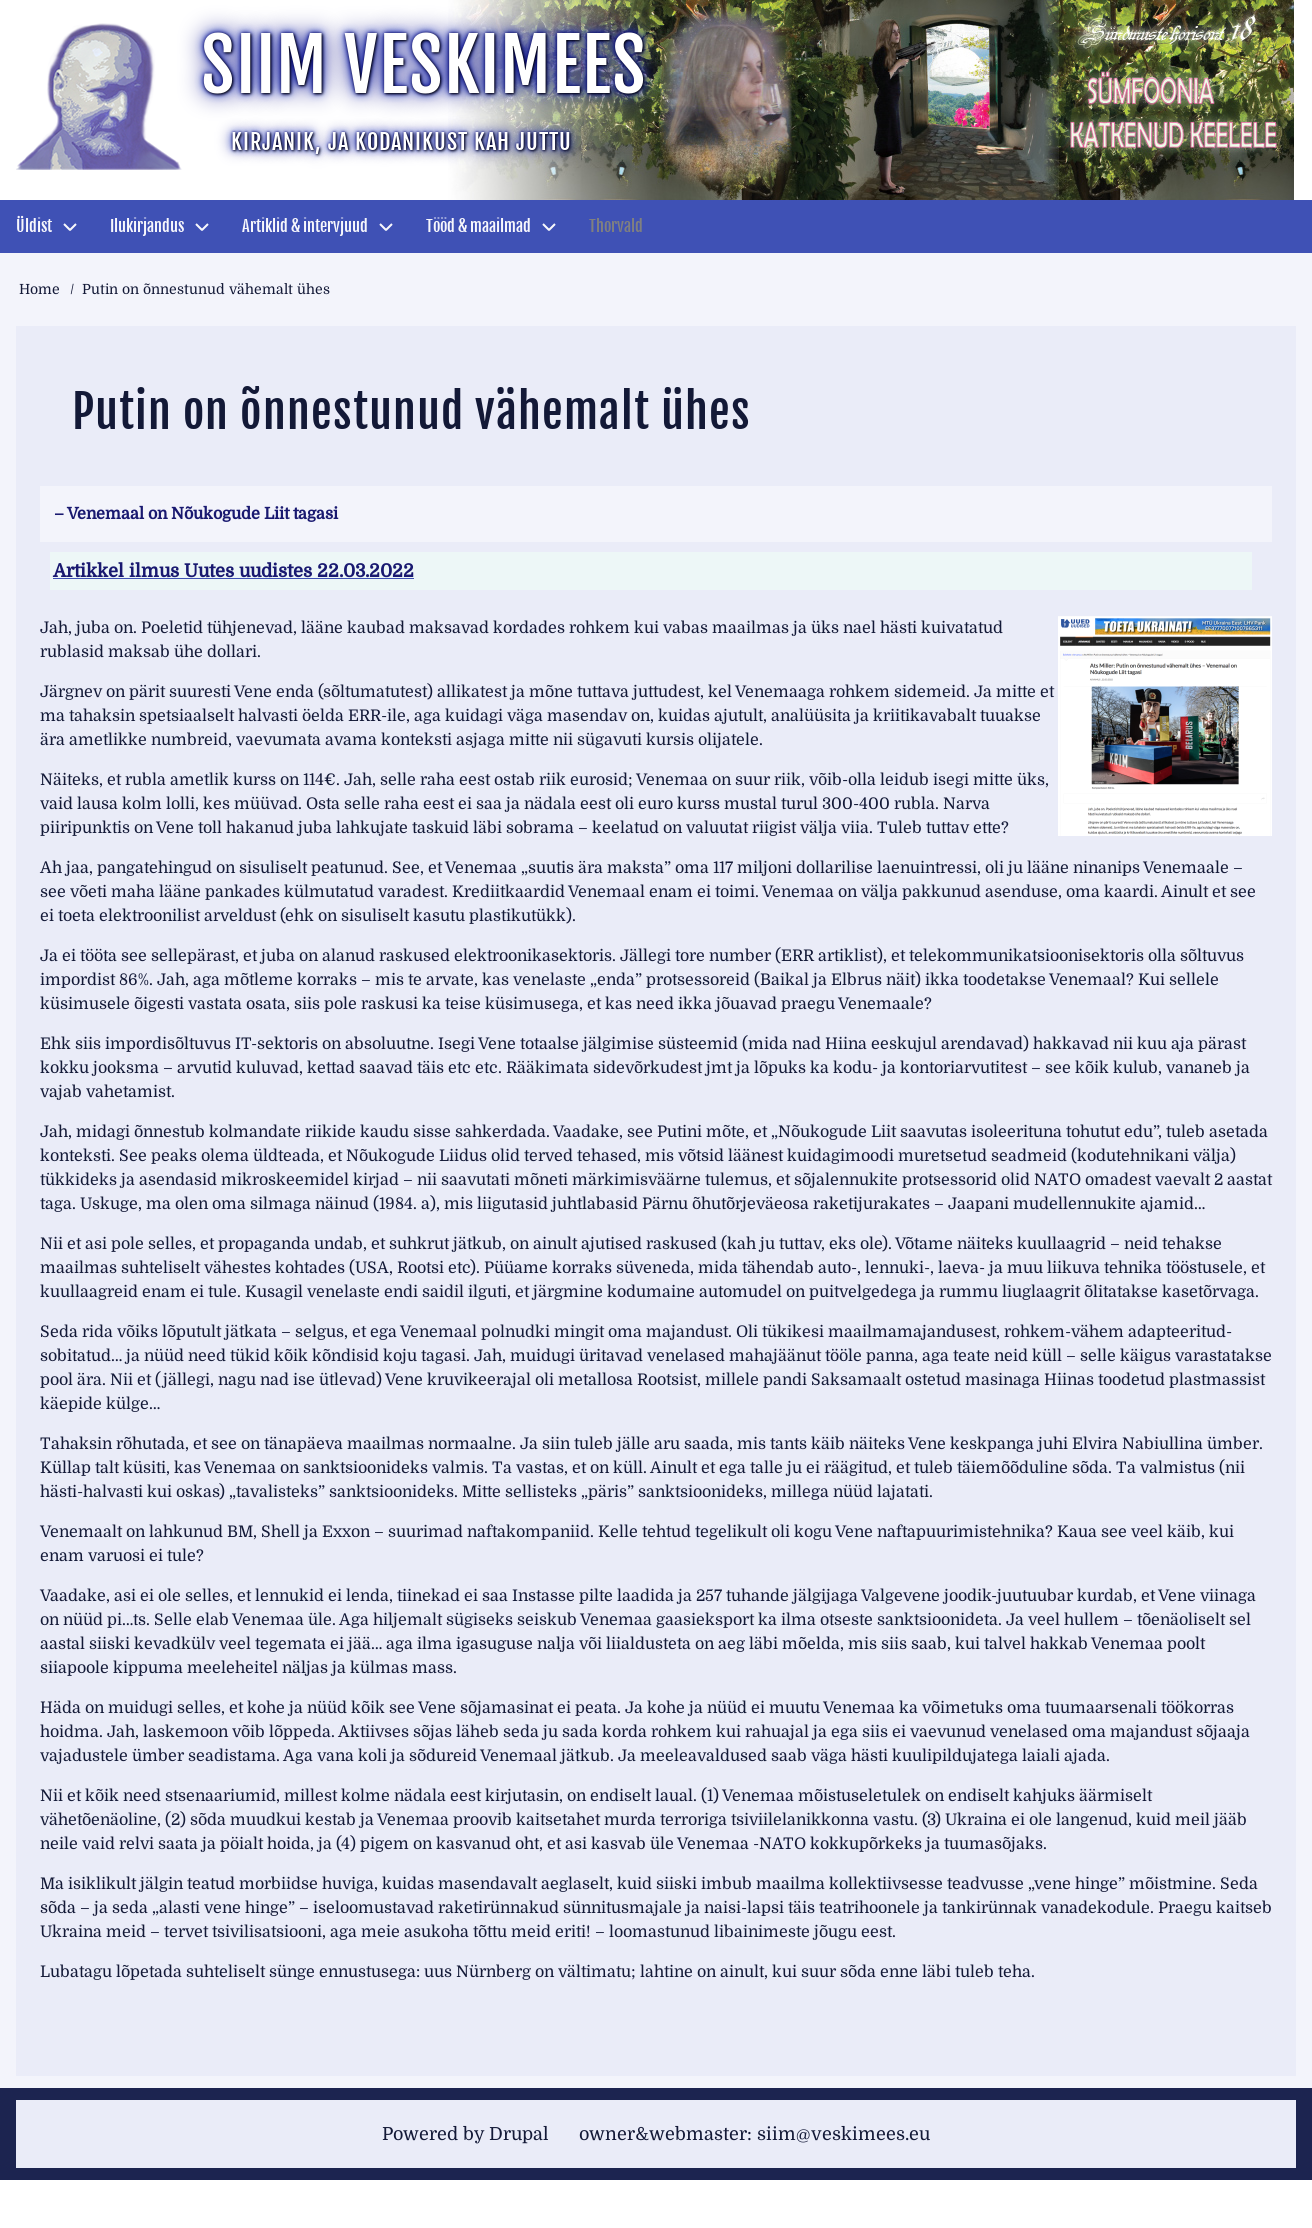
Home (39, 289)
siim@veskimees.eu (843, 2134)
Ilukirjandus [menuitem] (147, 226)
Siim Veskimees (424, 65)
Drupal (519, 2134)
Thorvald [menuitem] (616, 226)
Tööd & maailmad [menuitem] (478, 226)
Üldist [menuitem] (34, 226)
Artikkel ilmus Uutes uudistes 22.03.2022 (233, 571)
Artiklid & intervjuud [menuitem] (305, 226)
